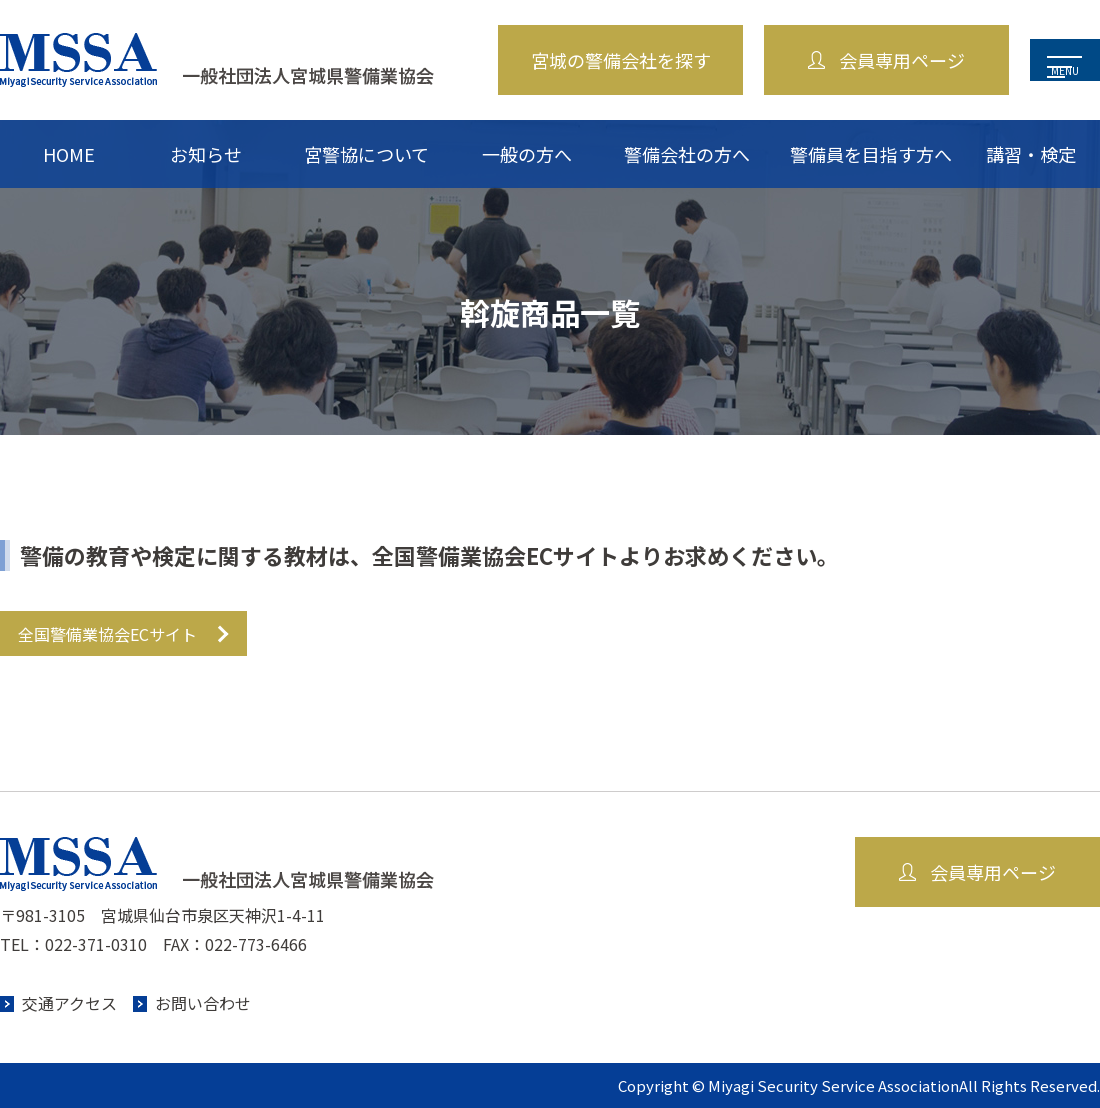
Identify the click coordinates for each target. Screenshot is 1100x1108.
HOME (69, 154)
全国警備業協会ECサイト (107, 634)
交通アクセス (69, 1003)
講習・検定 (1031, 154)
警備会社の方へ (687, 154)
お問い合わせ (203, 1003)
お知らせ (206, 154)
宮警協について (366, 154)
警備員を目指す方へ (871, 154)
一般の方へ (527, 154)
